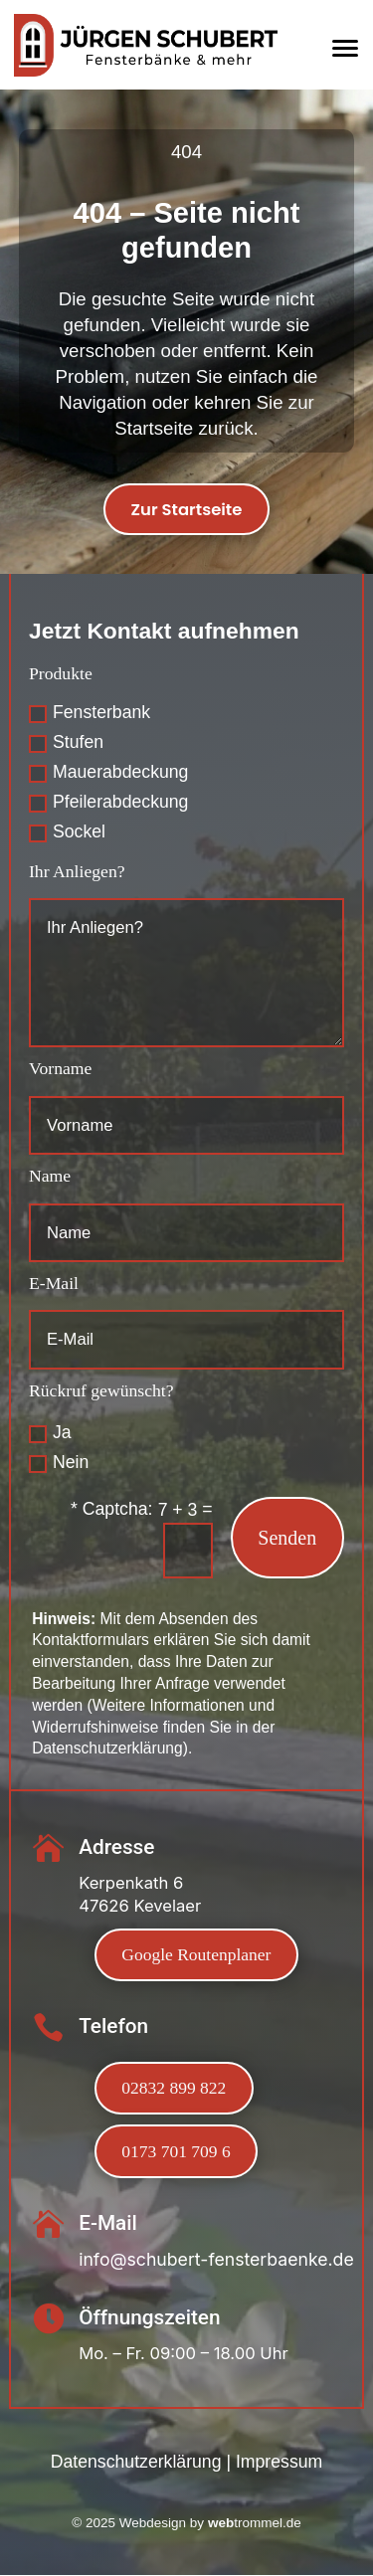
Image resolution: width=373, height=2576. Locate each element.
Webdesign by (186, 2524)
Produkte (61, 674)
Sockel (67, 832)
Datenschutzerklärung (136, 2464)
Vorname (60, 1069)
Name (50, 1177)
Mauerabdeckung (108, 773)
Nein (59, 1463)
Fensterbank (89, 713)
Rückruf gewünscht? (101, 1391)
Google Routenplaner (197, 1955)
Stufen (66, 743)
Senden (287, 1538)
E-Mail (54, 1284)
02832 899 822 (174, 2089)
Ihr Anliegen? (77, 871)
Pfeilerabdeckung (108, 803)
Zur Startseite (186, 509)
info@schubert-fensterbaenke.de (216, 2260)
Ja (50, 1433)
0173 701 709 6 (176, 2152)
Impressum (279, 2464)
